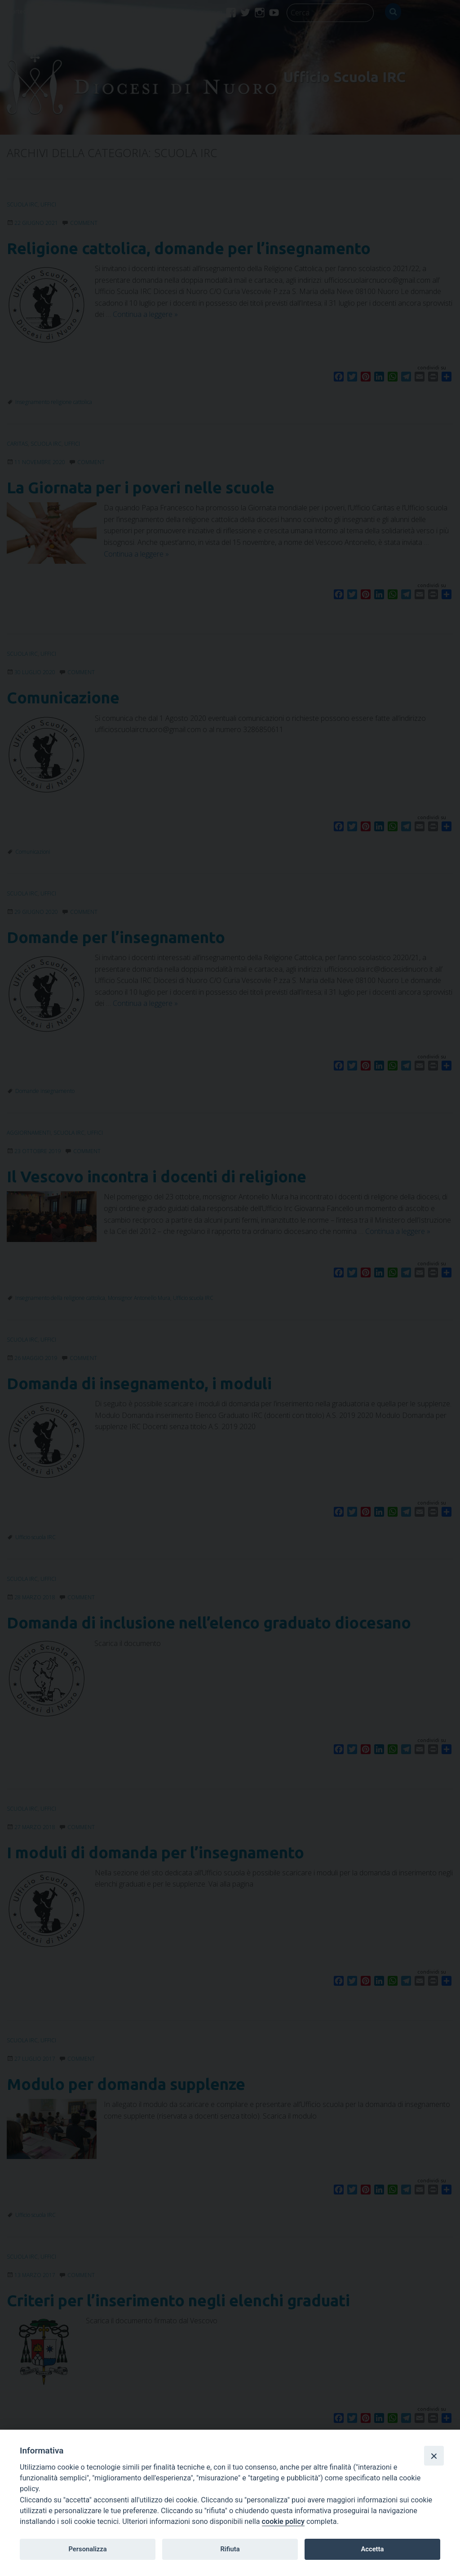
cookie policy (283, 2521)
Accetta (372, 2549)
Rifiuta (229, 2549)
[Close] (434, 2456)
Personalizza (87, 2549)
